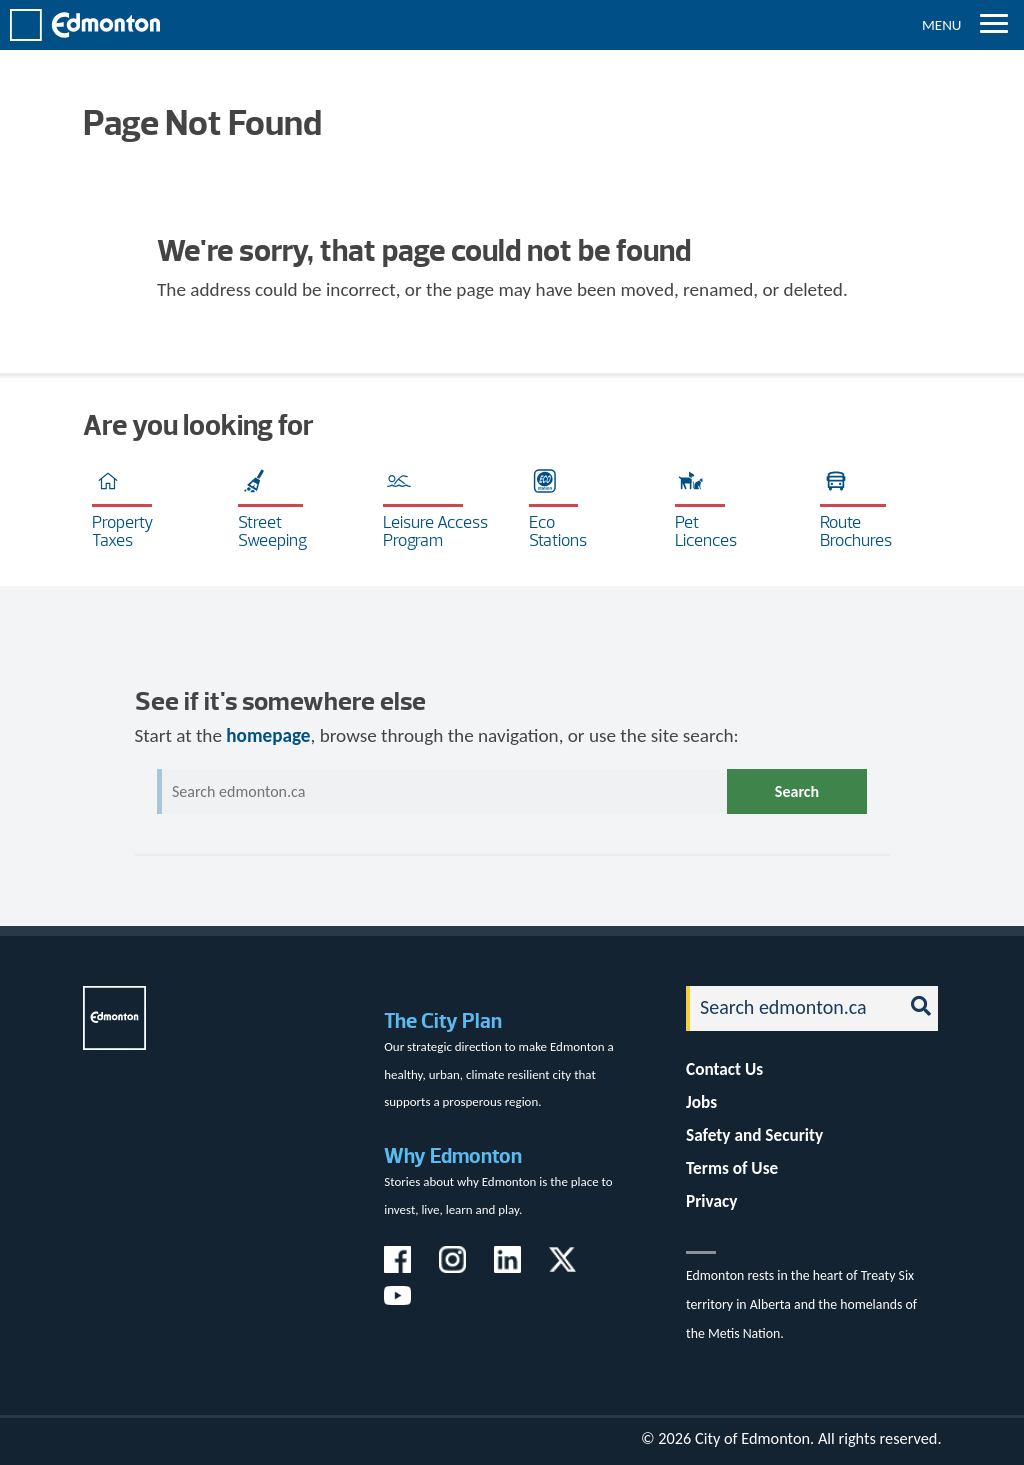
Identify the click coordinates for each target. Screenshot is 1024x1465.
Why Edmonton (453, 1155)
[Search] (789, 1008)
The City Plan (443, 1020)
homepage (268, 735)
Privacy (711, 1201)
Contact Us (724, 1069)
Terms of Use (732, 1168)
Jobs (701, 1102)
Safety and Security (754, 1135)
